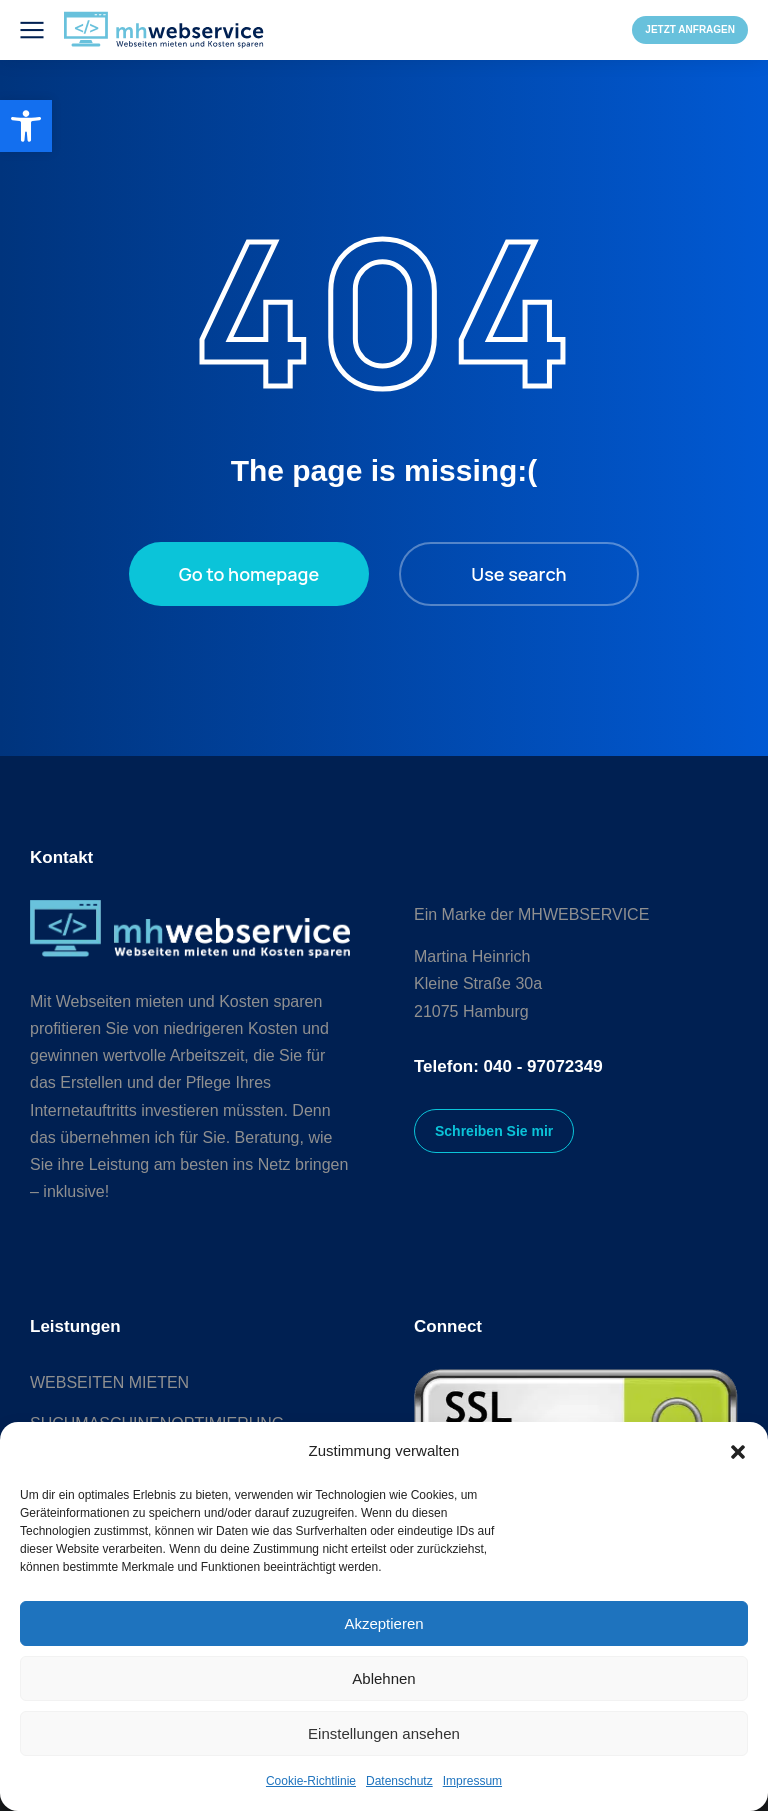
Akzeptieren (383, 1623)
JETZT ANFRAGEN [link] (690, 29)
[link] (26, 126)
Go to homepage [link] (249, 574)
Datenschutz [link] (399, 1781)
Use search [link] (518, 574)
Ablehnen (383, 1678)
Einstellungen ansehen (384, 1733)
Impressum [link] (472, 1781)
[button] (738, 1452)
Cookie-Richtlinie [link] (311, 1781)
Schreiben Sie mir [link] (494, 1131)
